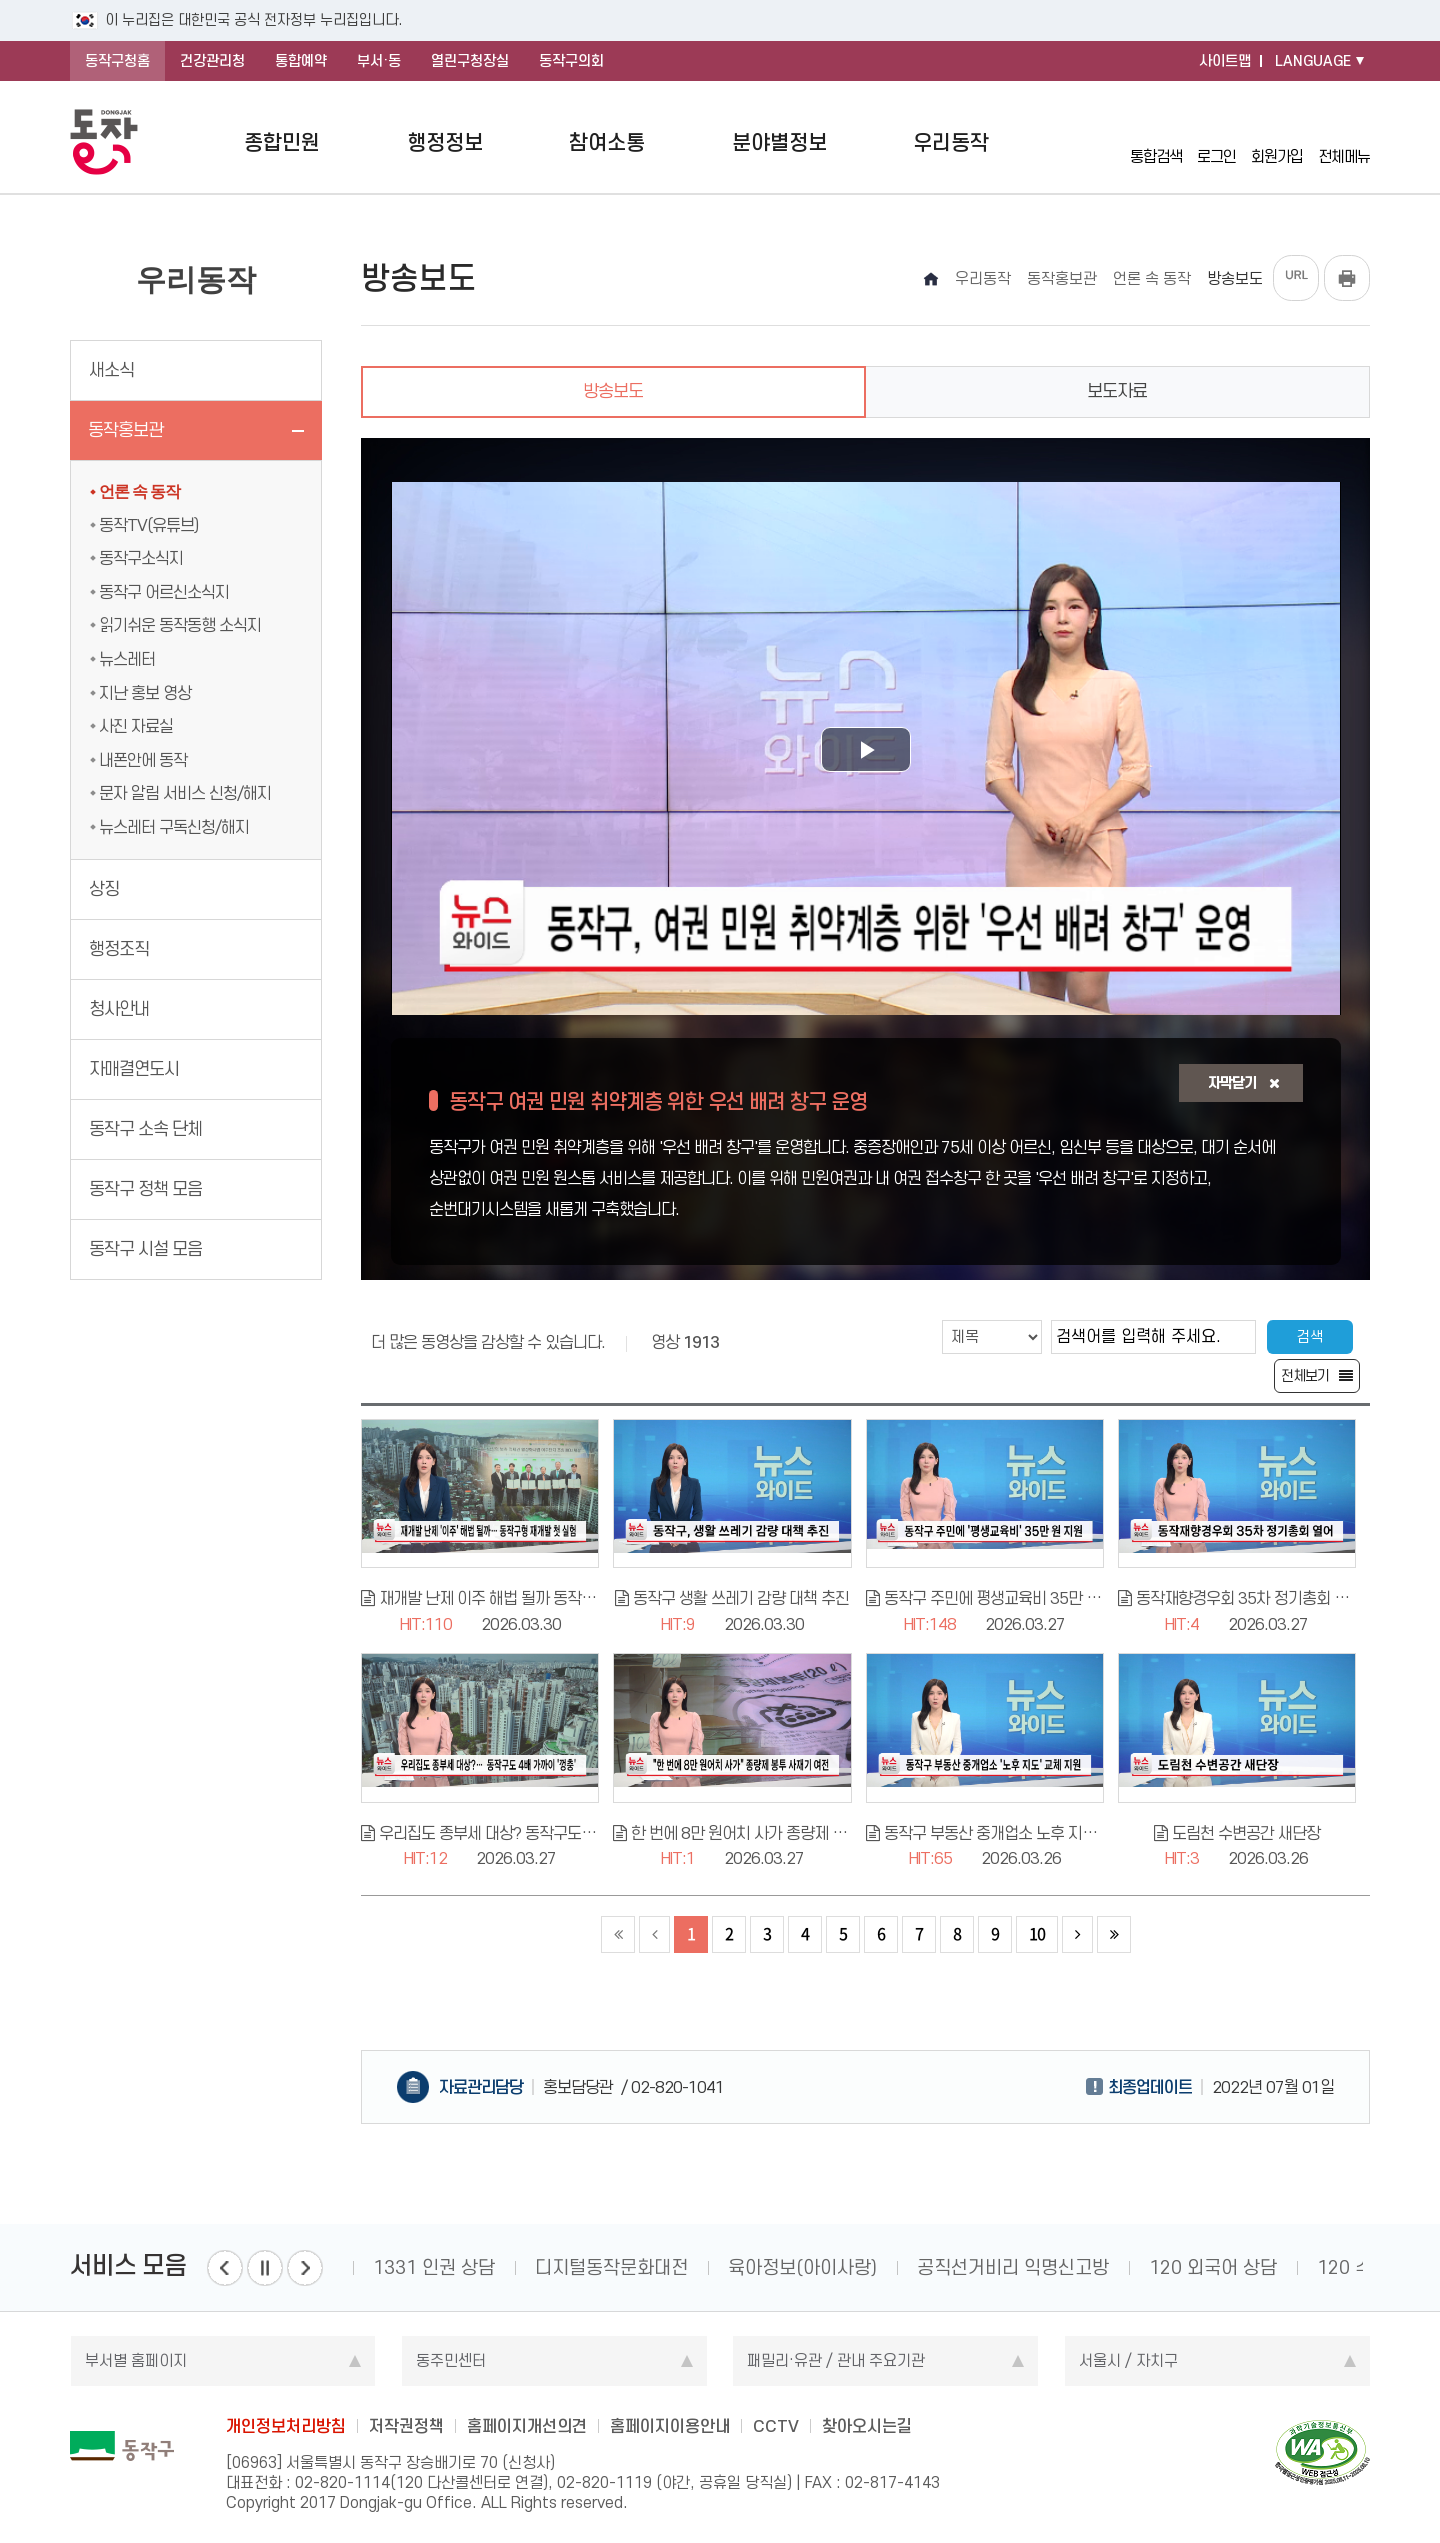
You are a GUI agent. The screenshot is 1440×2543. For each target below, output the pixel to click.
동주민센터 (451, 2360)
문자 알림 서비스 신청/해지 (185, 793)
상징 (104, 889)
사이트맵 (1225, 61)
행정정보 (445, 142)
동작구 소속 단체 (145, 1129)
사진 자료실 (136, 726)
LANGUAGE (1313, 61)
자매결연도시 (134, 1069)
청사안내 (119, 1009)
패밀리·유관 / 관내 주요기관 (836, 2360)
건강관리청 (212, 61)
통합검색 (1156, 141)
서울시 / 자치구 (1128, 2360)
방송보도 (613, 391)
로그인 (1216, 141)
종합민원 (282, 142)
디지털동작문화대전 (611, 2267)
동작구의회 (571, 61)
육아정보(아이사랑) (802, 2267)
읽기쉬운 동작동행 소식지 (180, 625)
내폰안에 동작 (143, 760)
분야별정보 (779, 142)
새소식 (111, 370)
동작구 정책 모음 (145, 1189)
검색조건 (881, 1319)
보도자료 (1117, 391)
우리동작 (951, 142)
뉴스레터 (127, 659)
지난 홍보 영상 (145, 693)
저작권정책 (406, 2426)
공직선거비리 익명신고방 (1013, 2267)
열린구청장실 (470, 61)
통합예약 (301, 61)
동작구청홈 (117, 61)
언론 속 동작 (139, 491)
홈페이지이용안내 (670, 2426)
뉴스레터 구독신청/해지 (174, 827)
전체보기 (1305, 1376)
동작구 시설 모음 (145, 1249)
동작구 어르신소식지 (164, 592)
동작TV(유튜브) (148, 525)
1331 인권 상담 (434, 2267)
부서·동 (379, 61)
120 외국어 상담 (1213, 2267)
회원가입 (1277, 141)
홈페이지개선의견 (527, 2426)
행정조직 (119, 949)
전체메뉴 (1344, 142)
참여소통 (607, 142)
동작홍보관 (125, 430)
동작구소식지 (141, 558)
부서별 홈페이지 (136, 2360)
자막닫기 (1243, 1083)
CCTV (776, 2426)
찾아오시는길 (867, 2426)
